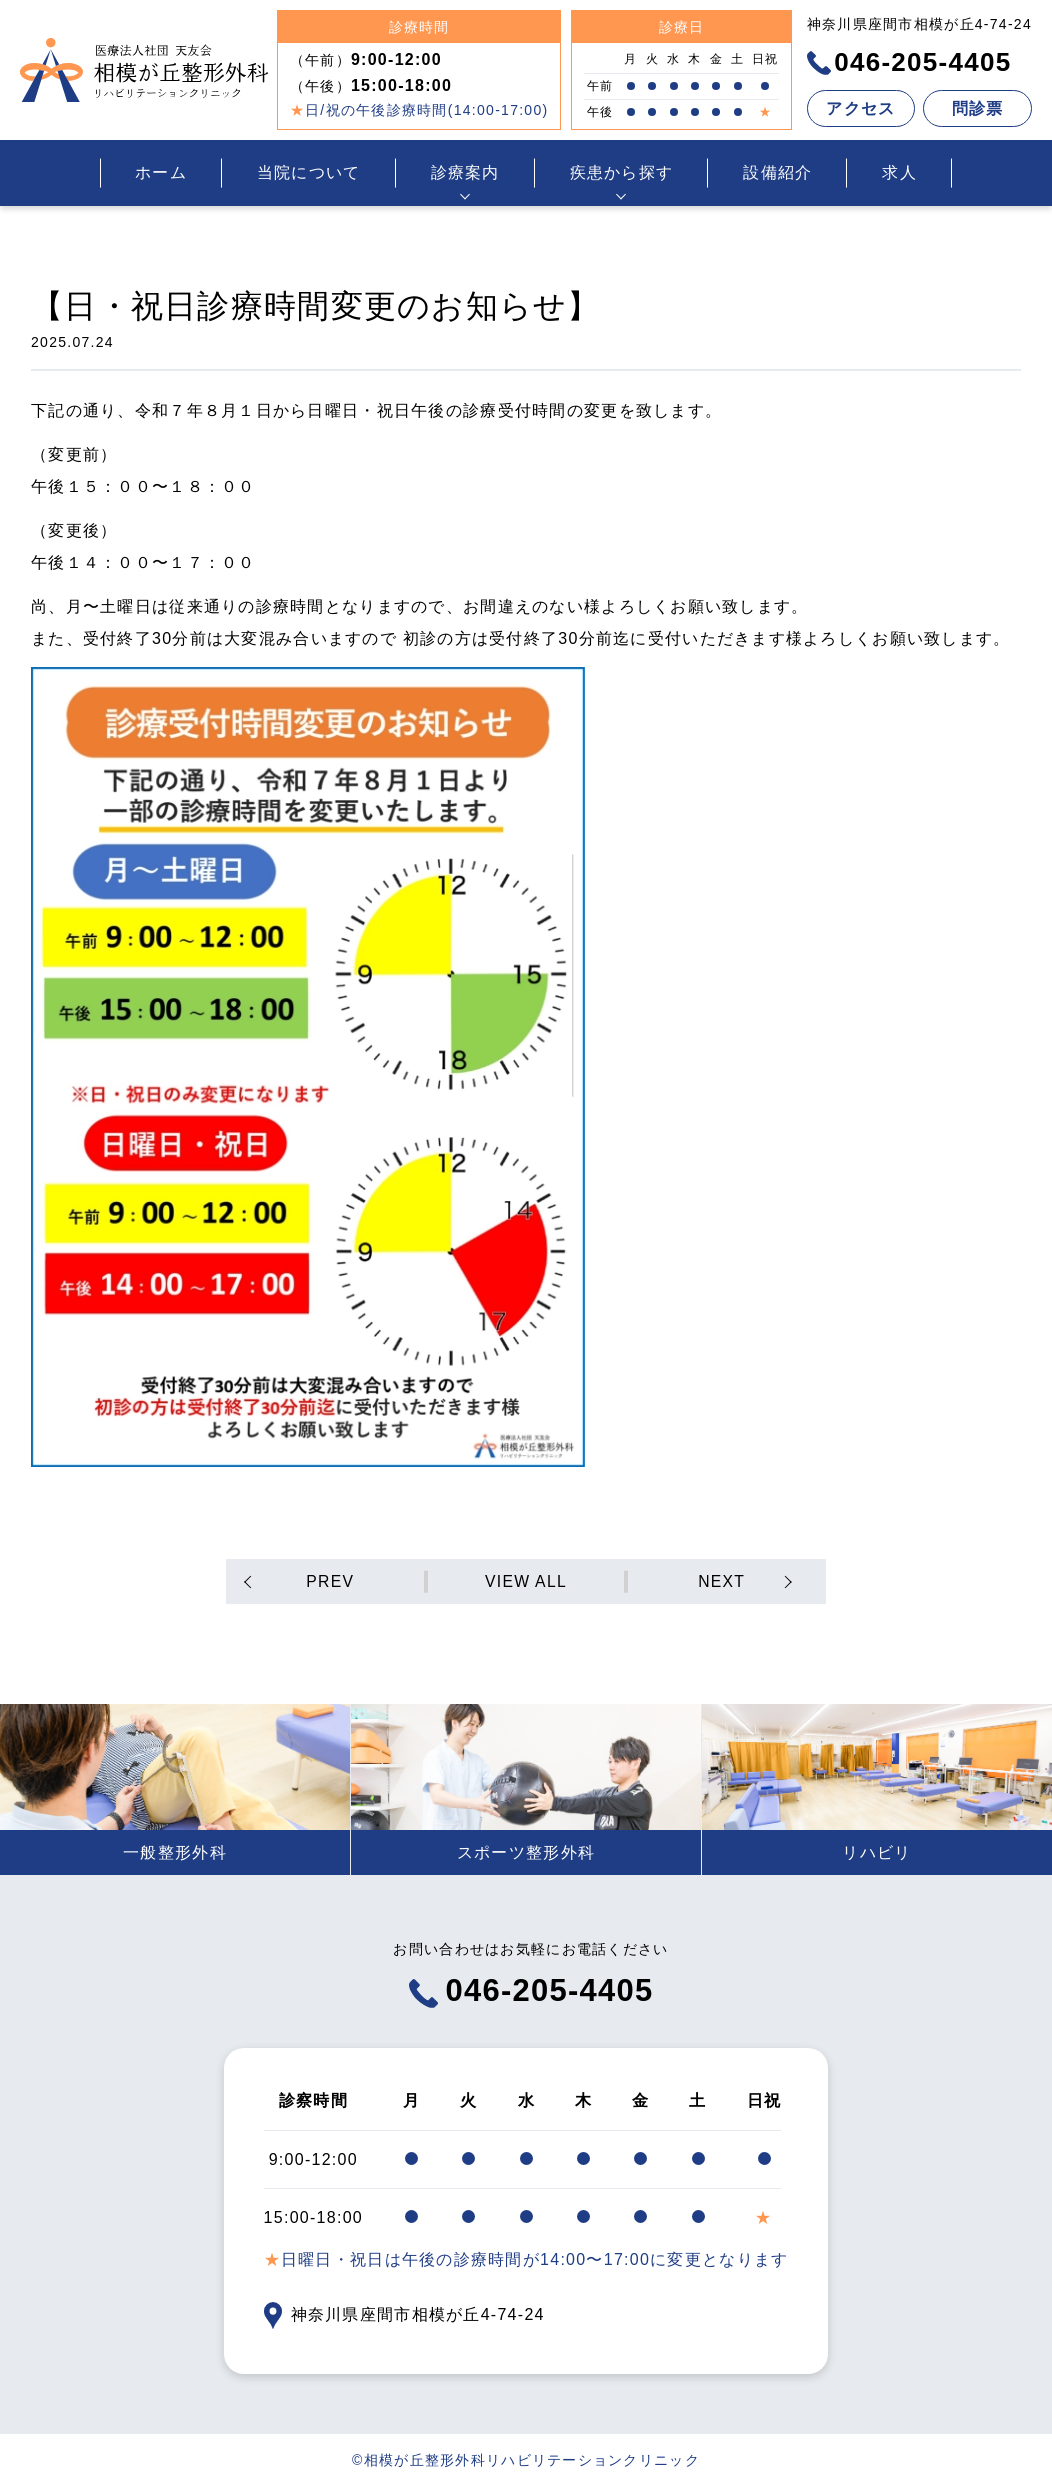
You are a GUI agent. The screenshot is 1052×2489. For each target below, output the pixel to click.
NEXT (721, 1581)
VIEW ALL (525, 1581)
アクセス (860, 108)
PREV (331, 1581)
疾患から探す (622, 172)
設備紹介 (777, 172)
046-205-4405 (909, 62)
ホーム (161, 172)
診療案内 (465, 172)
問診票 (978, 108)
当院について (309, 172)
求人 (899, 172)
